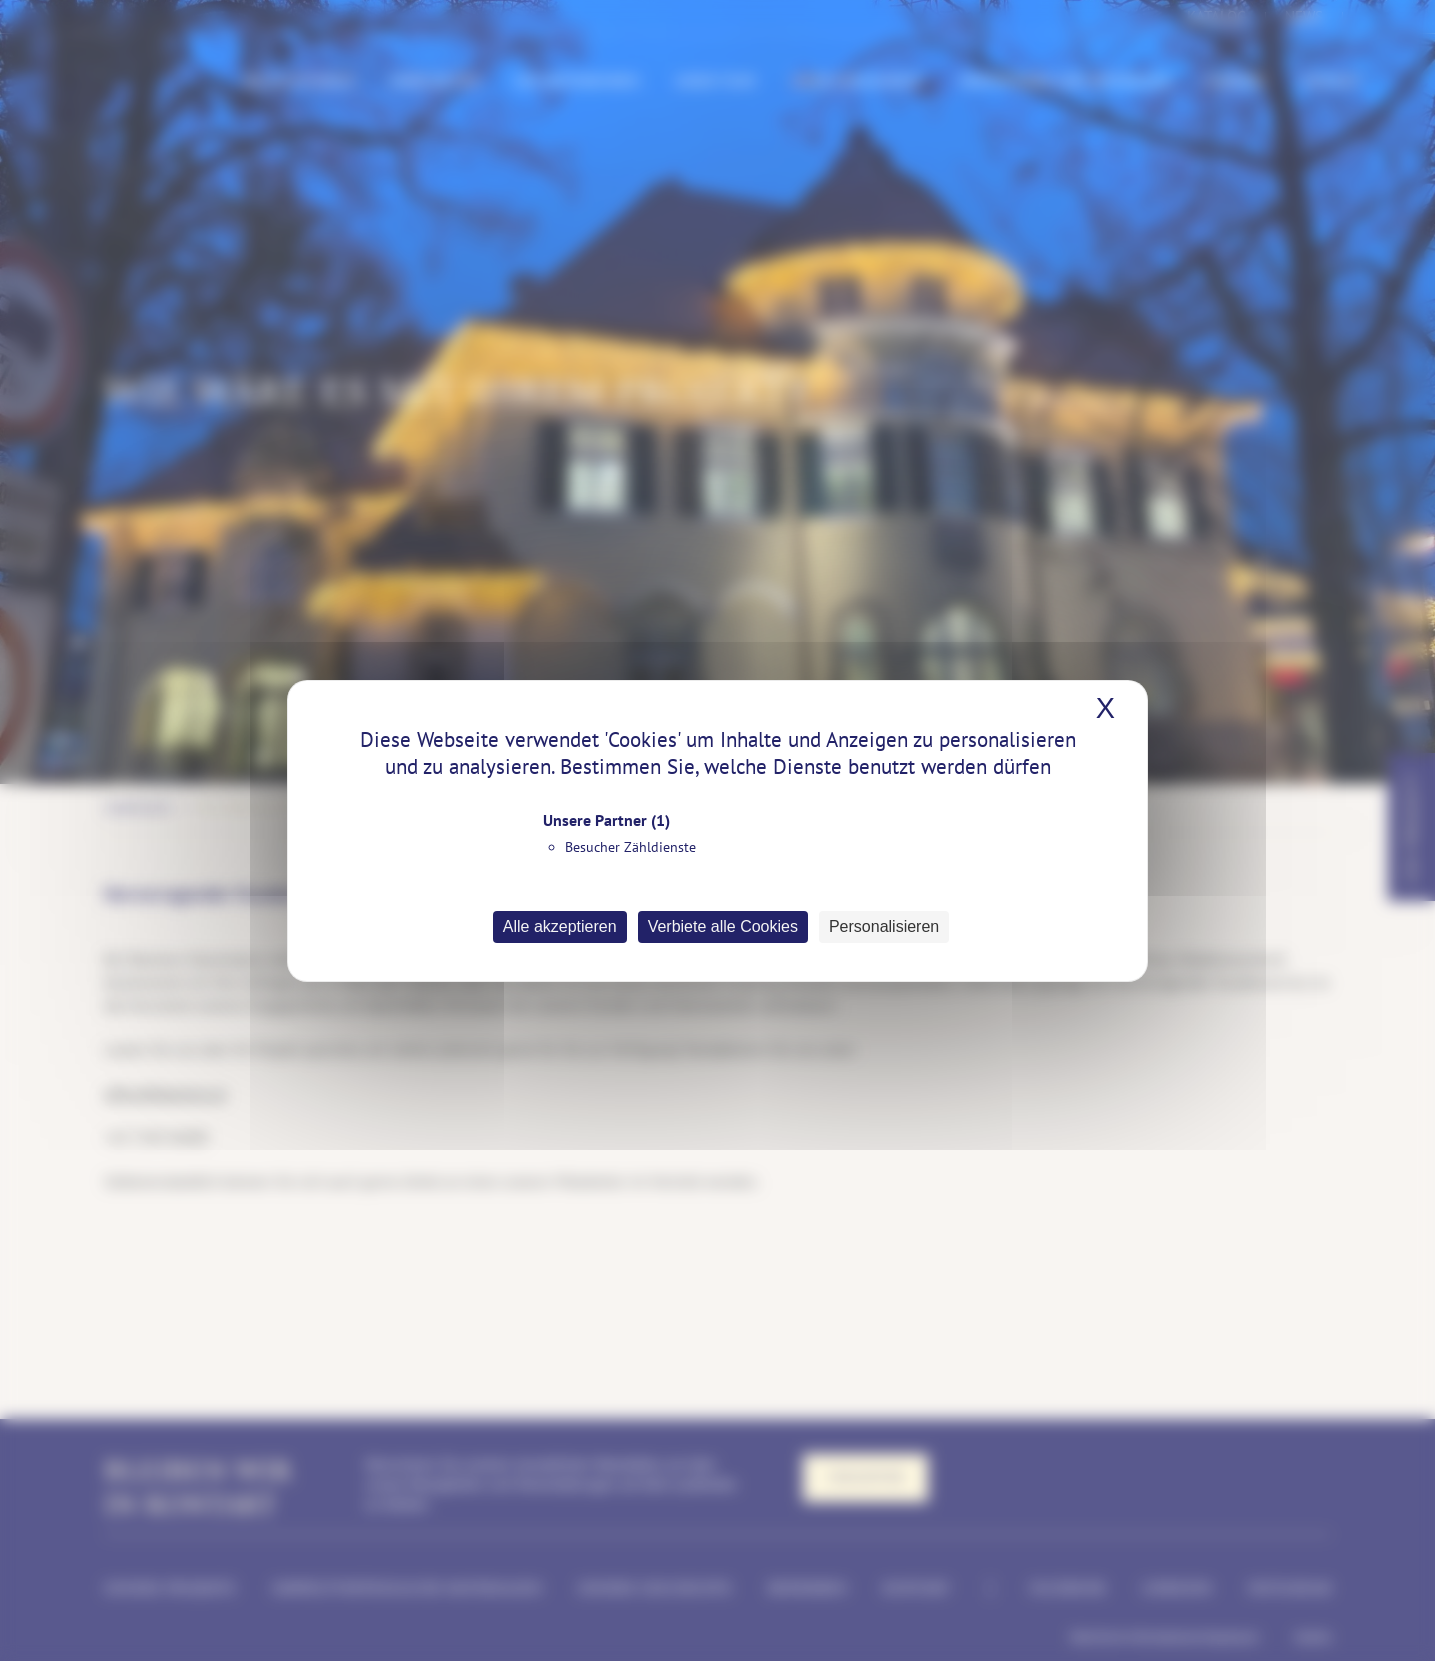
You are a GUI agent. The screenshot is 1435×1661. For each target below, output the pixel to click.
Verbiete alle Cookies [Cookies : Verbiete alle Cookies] (723, 926)
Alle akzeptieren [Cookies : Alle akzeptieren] (560, 926)
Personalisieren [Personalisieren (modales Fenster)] (884, 926)
